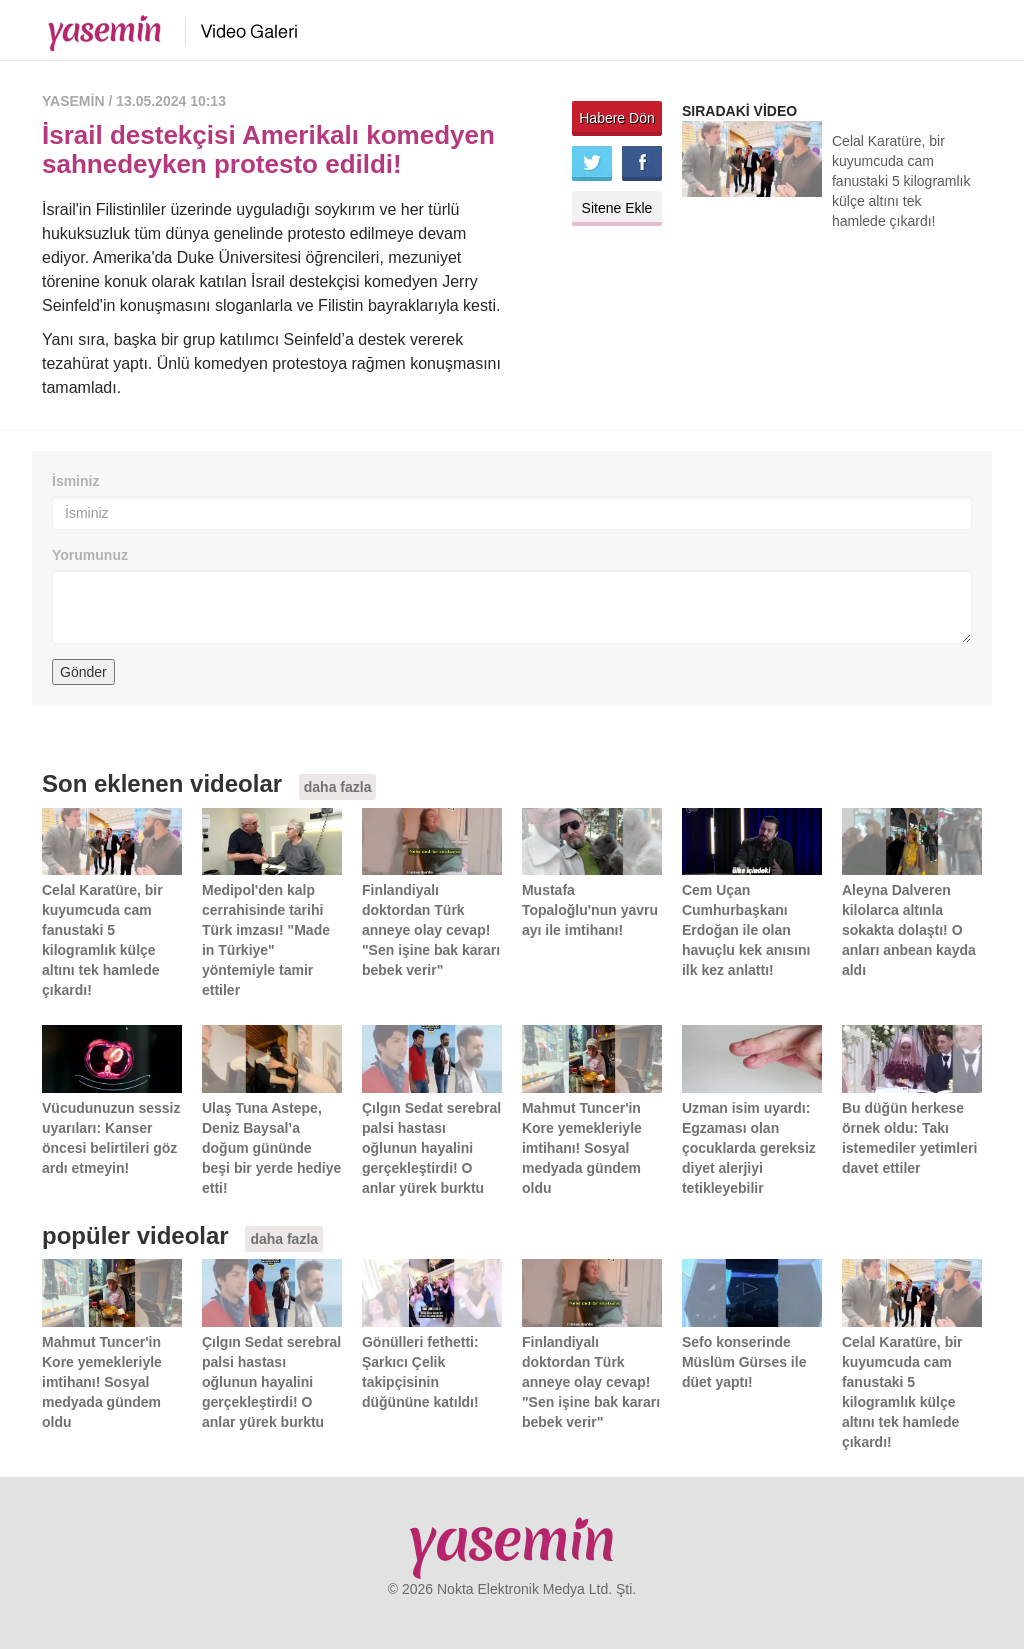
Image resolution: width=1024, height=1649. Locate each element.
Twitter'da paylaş (592, 163)
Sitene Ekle (617, 208)
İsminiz (75, 481)
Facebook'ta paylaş (642, 163)
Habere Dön (617, 118)
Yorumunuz (90, 555)
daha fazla (338, 787)
